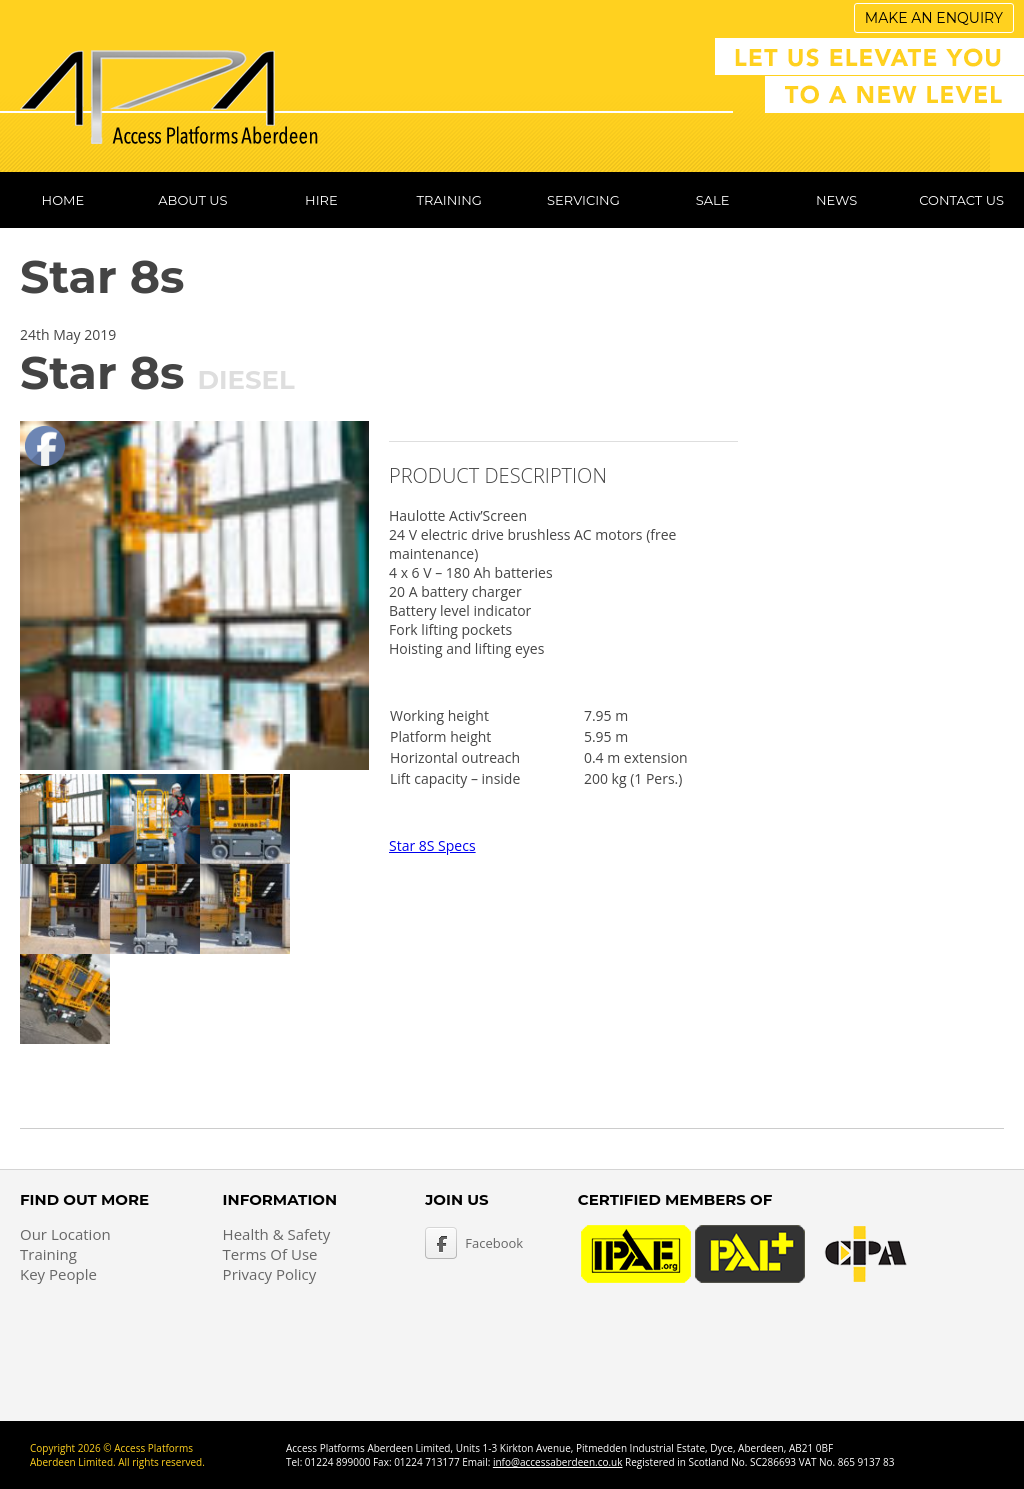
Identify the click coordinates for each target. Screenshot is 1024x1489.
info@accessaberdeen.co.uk (558, 1462)
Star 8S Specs (432, 845)
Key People (58, 1274)
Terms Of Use (270, 1254)
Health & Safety (277, 1234)
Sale (713, 200)
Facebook (494, 1243)
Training (449, 200)
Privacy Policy (270, 1274)
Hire (321, 200)
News (836, 200)
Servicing (583, 200)
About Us (192, 200)
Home (63, 200)
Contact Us (961, 200)
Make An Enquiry (934, 18)
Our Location (65, 1234)
